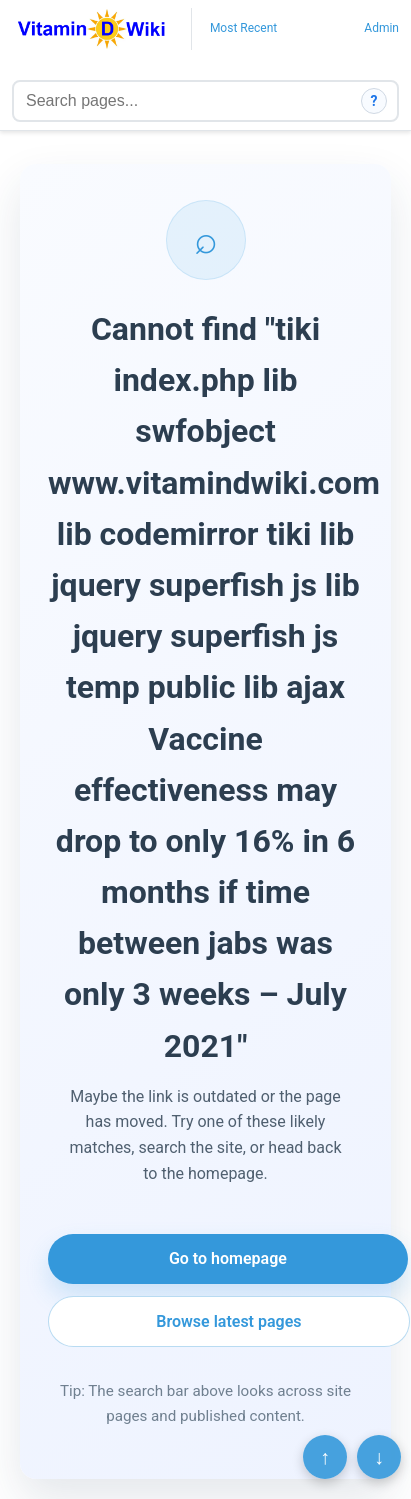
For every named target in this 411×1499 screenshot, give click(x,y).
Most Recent (243, 28)
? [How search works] (374, 101)
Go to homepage (228, 1258)
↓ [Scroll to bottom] (379, 1457)
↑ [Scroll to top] (325, 1457)
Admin (381, 28)
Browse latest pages (228, 1321)
